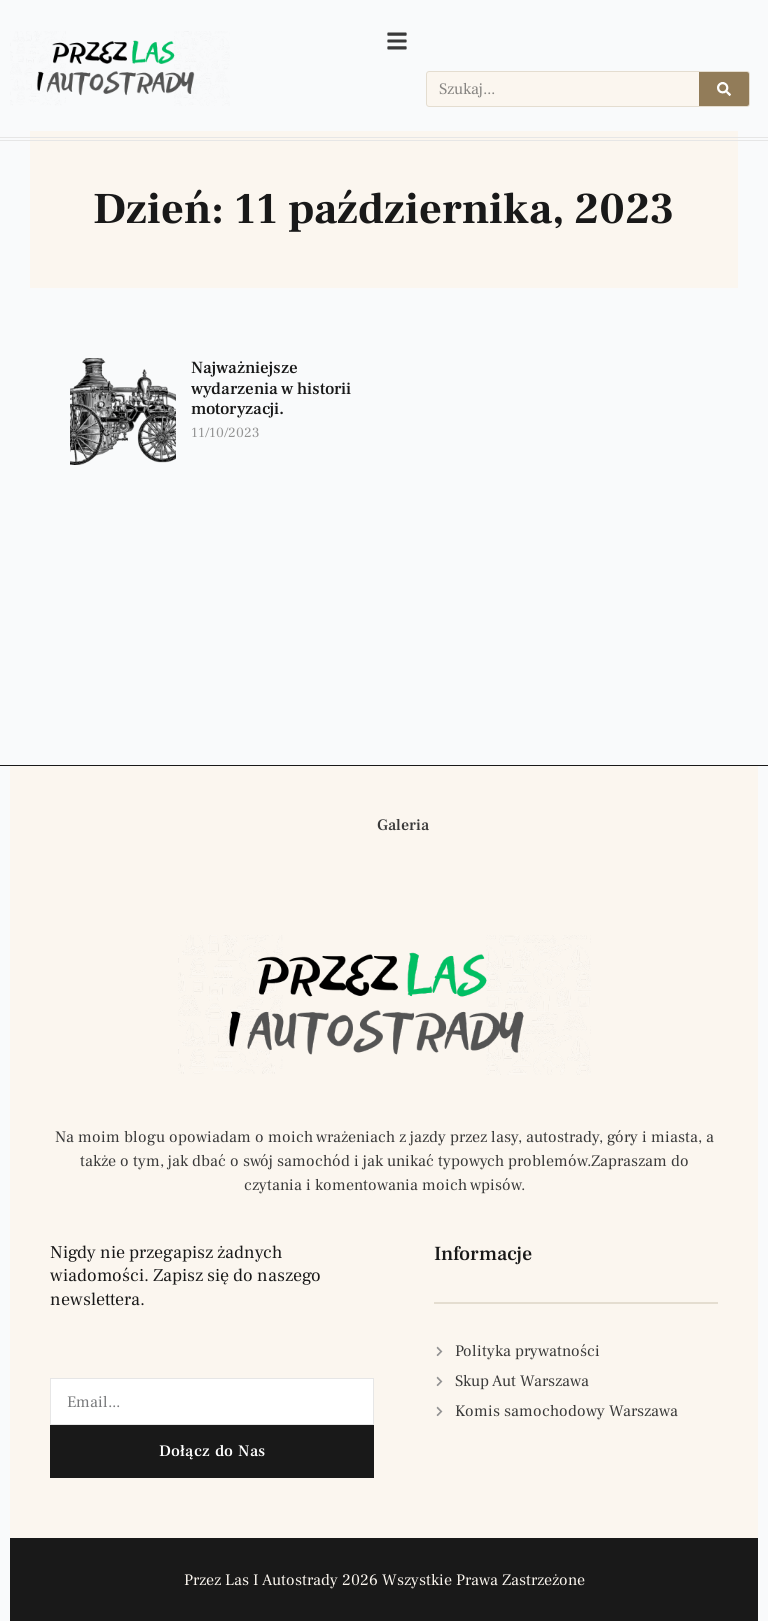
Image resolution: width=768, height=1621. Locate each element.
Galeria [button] (403, 825)
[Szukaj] (724, 89)
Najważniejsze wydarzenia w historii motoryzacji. (271, 388)
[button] (339, 825)
